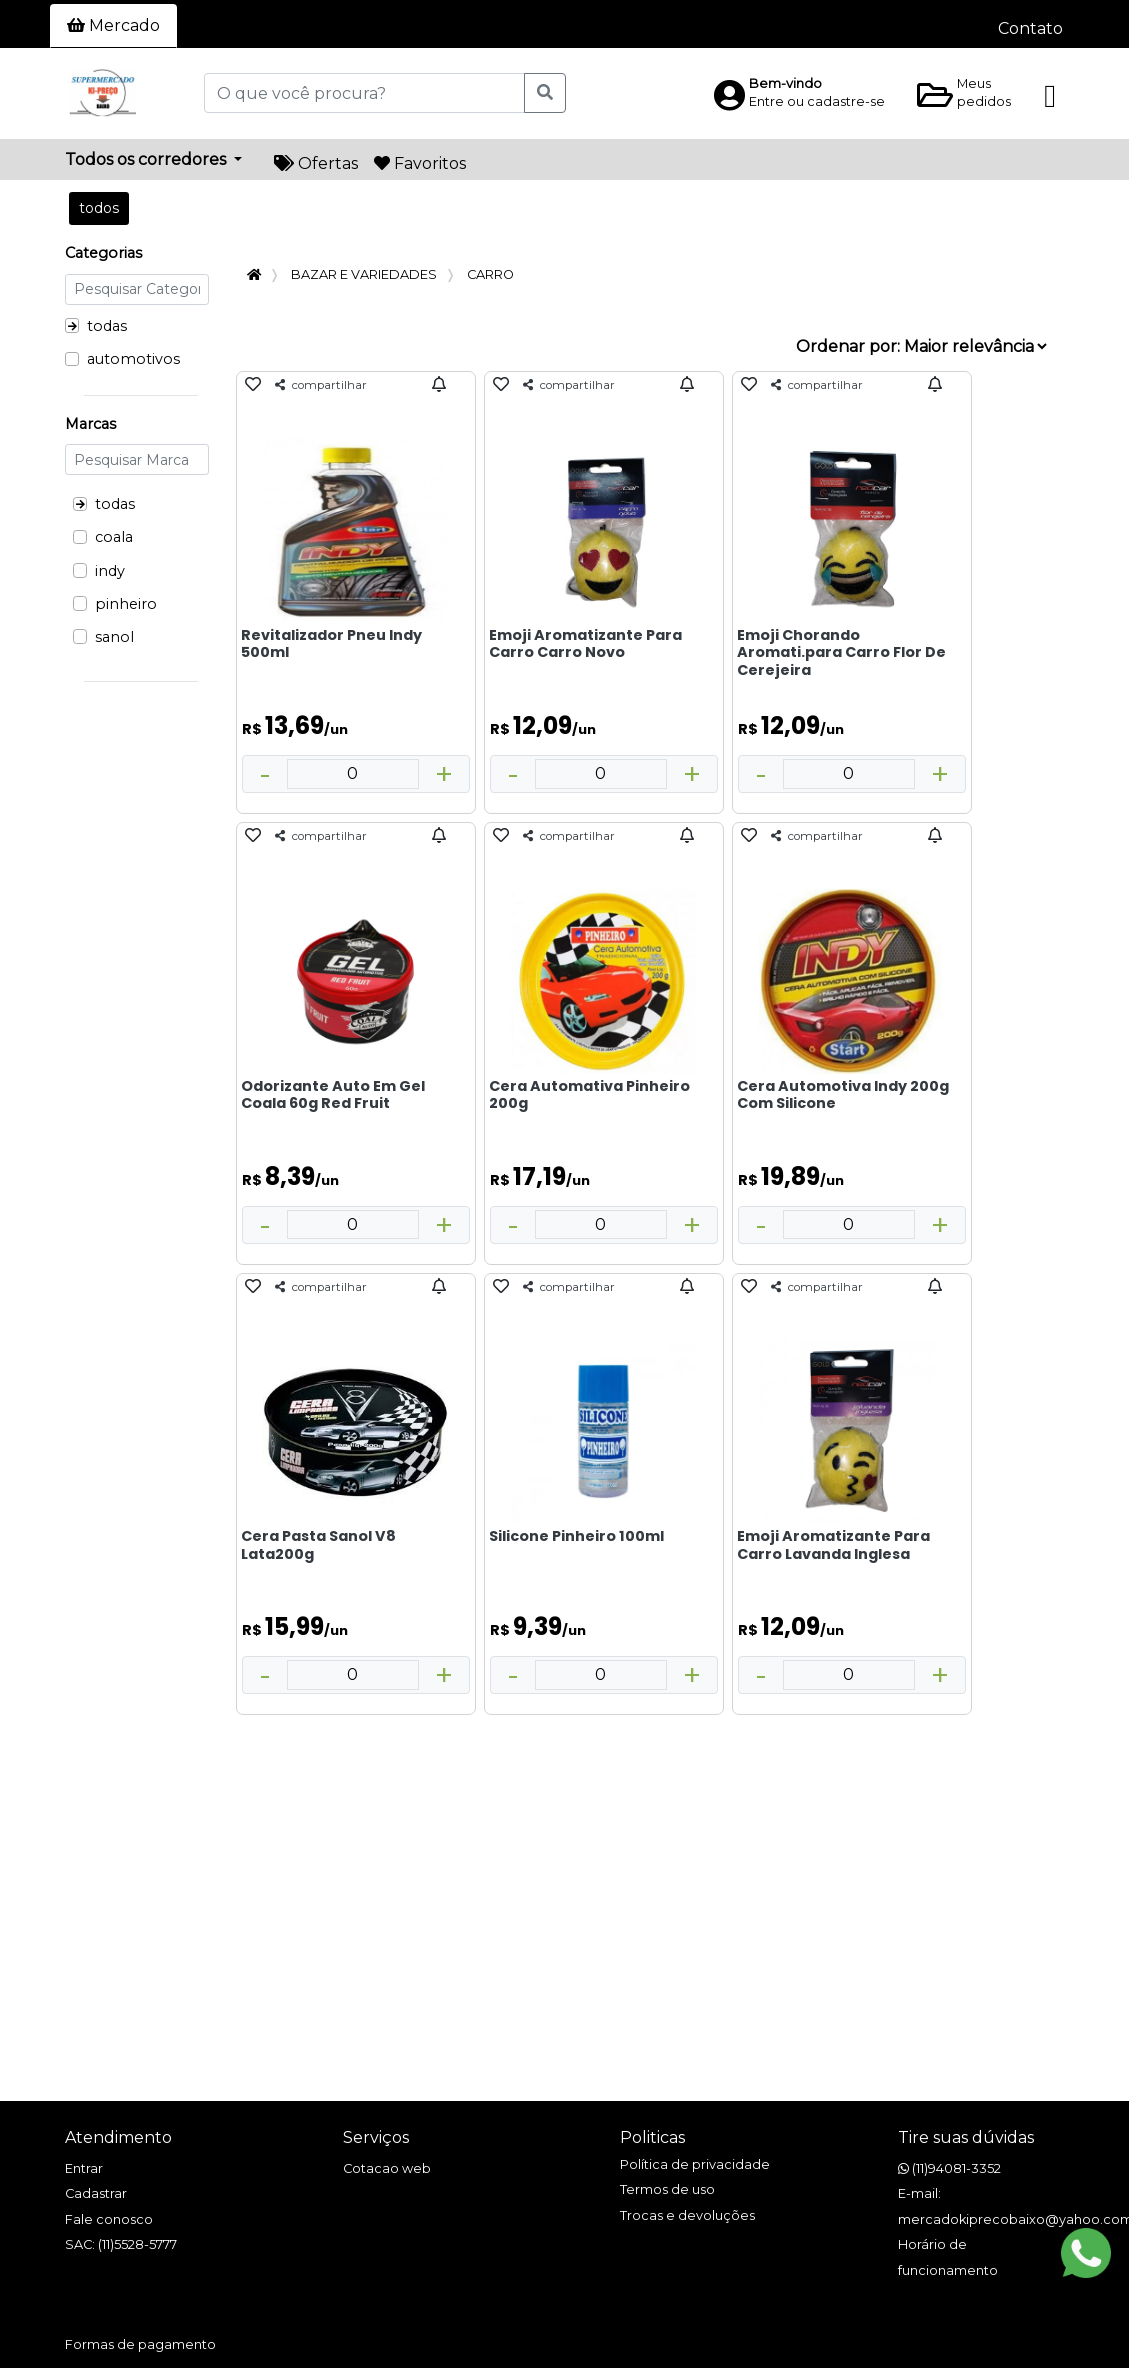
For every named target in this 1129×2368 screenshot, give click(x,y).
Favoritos (420, 163)
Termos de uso (667, 2189)
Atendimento (118, 2137)
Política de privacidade (695, 2164)
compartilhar (321, 385)
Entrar (84, 2168)
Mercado (113, 25)
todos (99, 208)
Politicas (652, 2137)
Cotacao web (387, 2168)
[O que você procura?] (364, 93)
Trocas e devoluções (687, 2215)
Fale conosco (109, 2219)
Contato (1030, 28)
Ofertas (316, 163)
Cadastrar (96, 2193)
